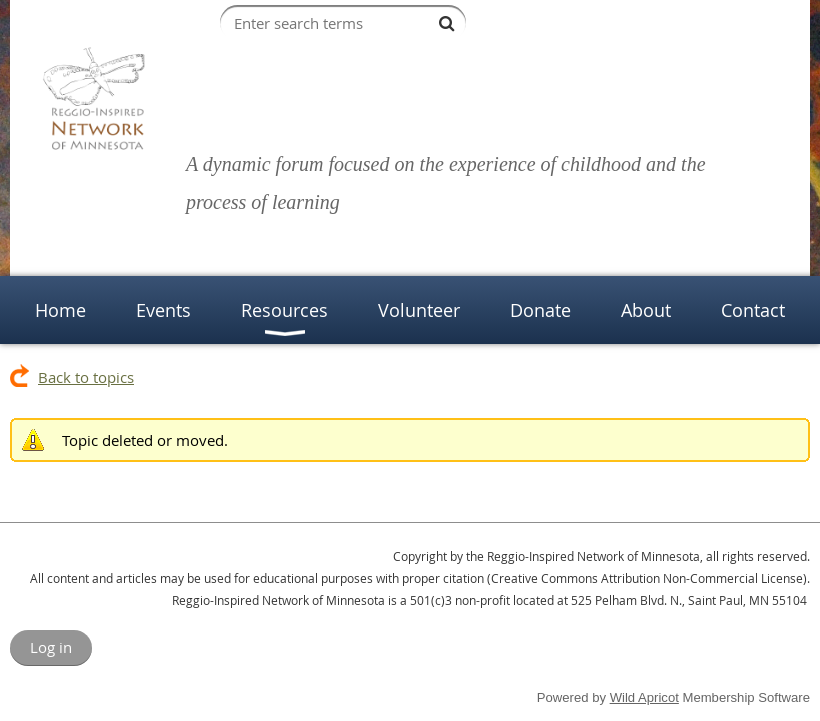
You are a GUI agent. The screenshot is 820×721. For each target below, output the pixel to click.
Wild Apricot (644, 697)
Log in (51, 647)
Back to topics (86, 377)
